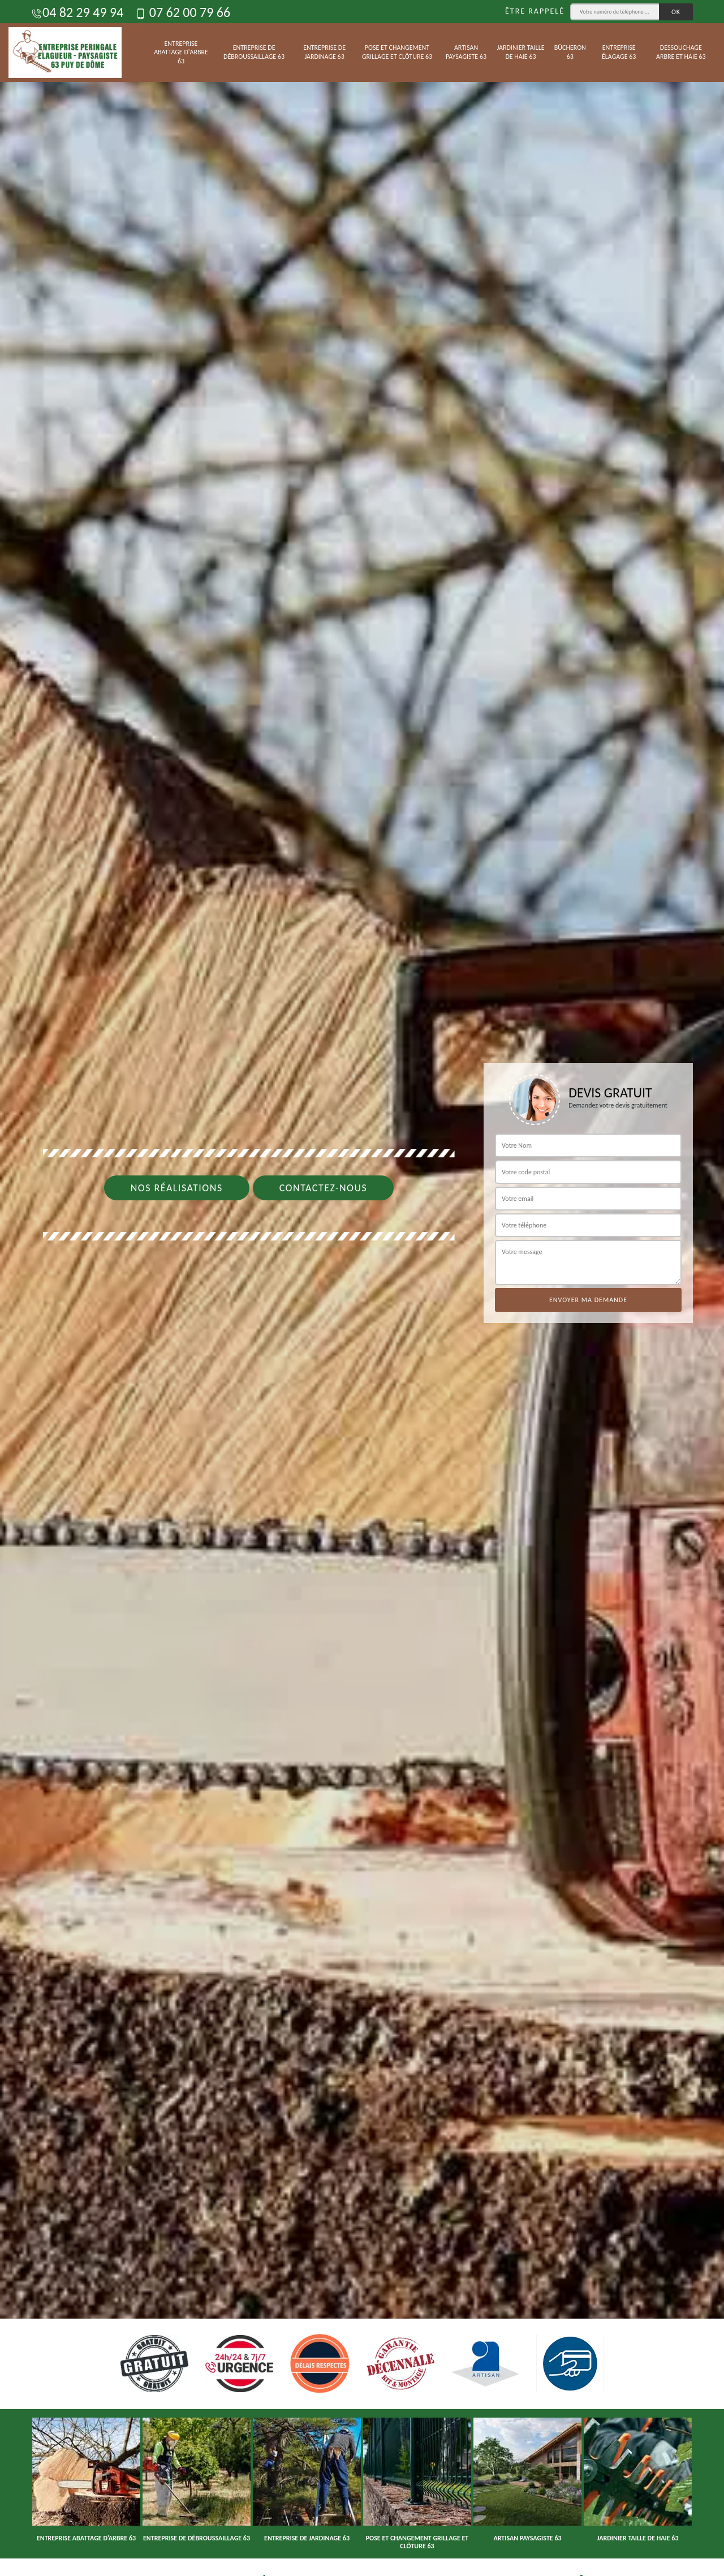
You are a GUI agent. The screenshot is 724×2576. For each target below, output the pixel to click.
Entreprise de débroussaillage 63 (254, 52)
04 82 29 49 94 (77, 12)
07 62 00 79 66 (182, 12)
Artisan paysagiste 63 (466, 52)
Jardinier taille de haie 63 (520, 52)
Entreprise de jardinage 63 (324, 52)
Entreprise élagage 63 (619, 52)
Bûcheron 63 (570, 52)
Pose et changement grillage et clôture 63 (397, 52)
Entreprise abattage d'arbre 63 (181, 52)
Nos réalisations (177, 1188)
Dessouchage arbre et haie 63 (681, 52)
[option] (362, 1288)
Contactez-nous (323, 1188)
